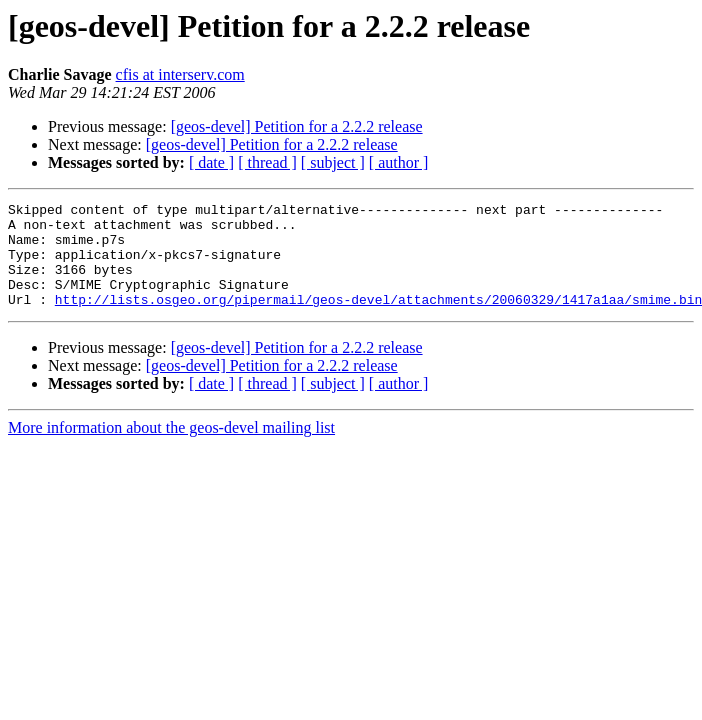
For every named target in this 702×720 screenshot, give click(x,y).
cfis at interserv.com (180, 74)
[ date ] (211, 162)
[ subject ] (333, 162)
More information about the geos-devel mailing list (171, 448)
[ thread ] (267, 162)
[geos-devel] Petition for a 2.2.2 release (297, 126)
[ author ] (399, 162)
